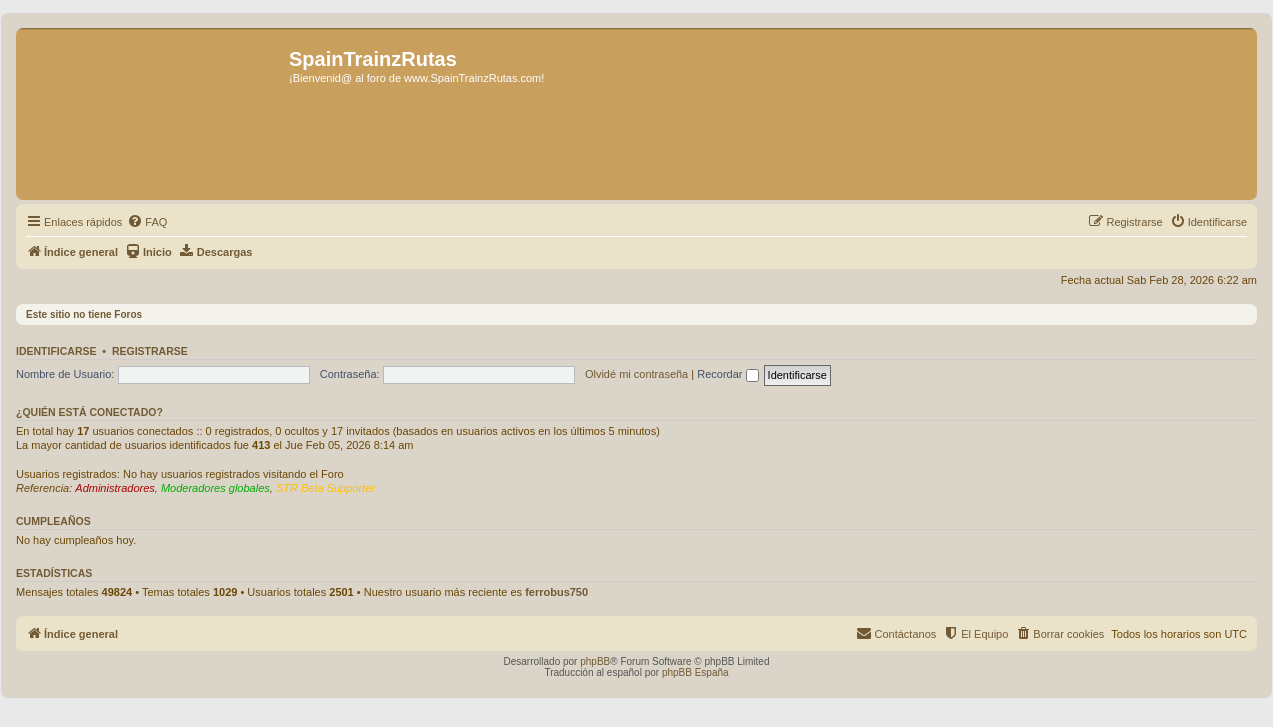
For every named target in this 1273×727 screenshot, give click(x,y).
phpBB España (695, 672)
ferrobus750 (556, 592)
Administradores (114, 488)
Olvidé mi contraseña (636, 374)
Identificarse (56, 351)
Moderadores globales (215, 488)
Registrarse (150, 351)
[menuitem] (147, 222)
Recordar (727, 374)
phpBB (595, 661)
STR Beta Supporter (325, 488)
